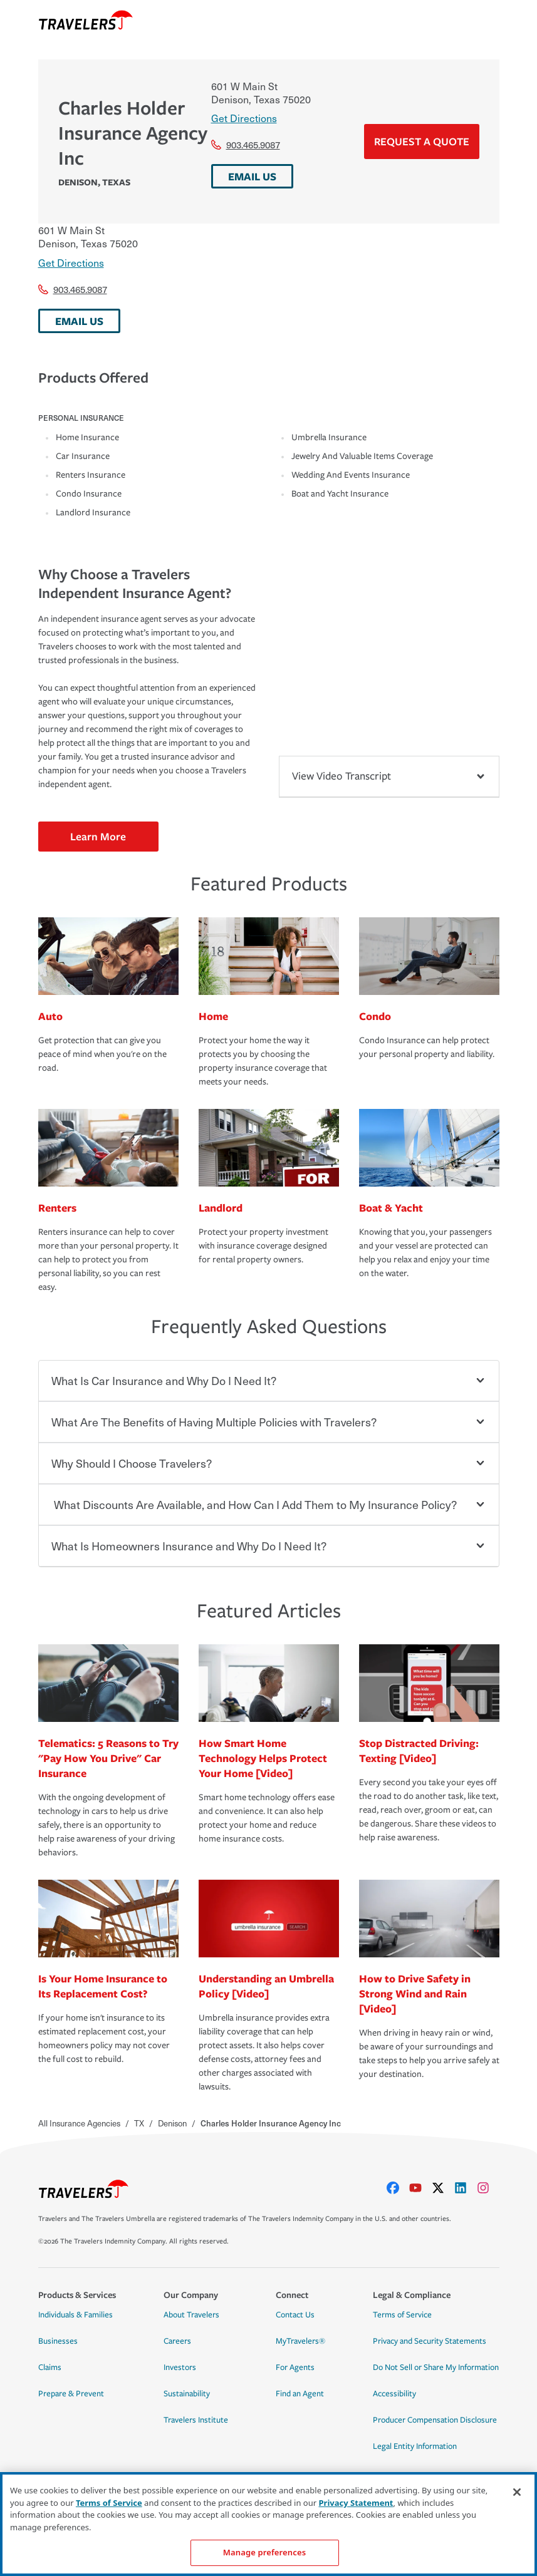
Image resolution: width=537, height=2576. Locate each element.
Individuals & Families (75, 2315)
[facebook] (398, 2188)
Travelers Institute (196, 2420)
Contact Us (295, 2315)
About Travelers (191, 2315)
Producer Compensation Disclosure (435, 2420)
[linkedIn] (465, 2188)
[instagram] (488, 2188)
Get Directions (244, 117)
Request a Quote (421, 141)
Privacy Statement (356, 2502)
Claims (49, 2367)
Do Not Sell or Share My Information (436, 2367)
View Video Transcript (389, 776)
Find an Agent (300, 2394)
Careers (177, 2341)
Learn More (98, 836)
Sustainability (187, 2394)
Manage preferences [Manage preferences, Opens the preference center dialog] (264, 2552)
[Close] (517, 2492)
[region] (268, 2524)
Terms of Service (402, 2315)
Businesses (58, 2341)
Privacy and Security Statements (429, 2341)
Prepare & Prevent (71, 2394)
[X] (443, 2188)
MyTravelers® (300, 2341)
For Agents (295, 2367)
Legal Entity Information (415, 2446)
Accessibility (394, 2394)
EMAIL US (252, 176)
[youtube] (420, 2188)
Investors (180, 2367)
